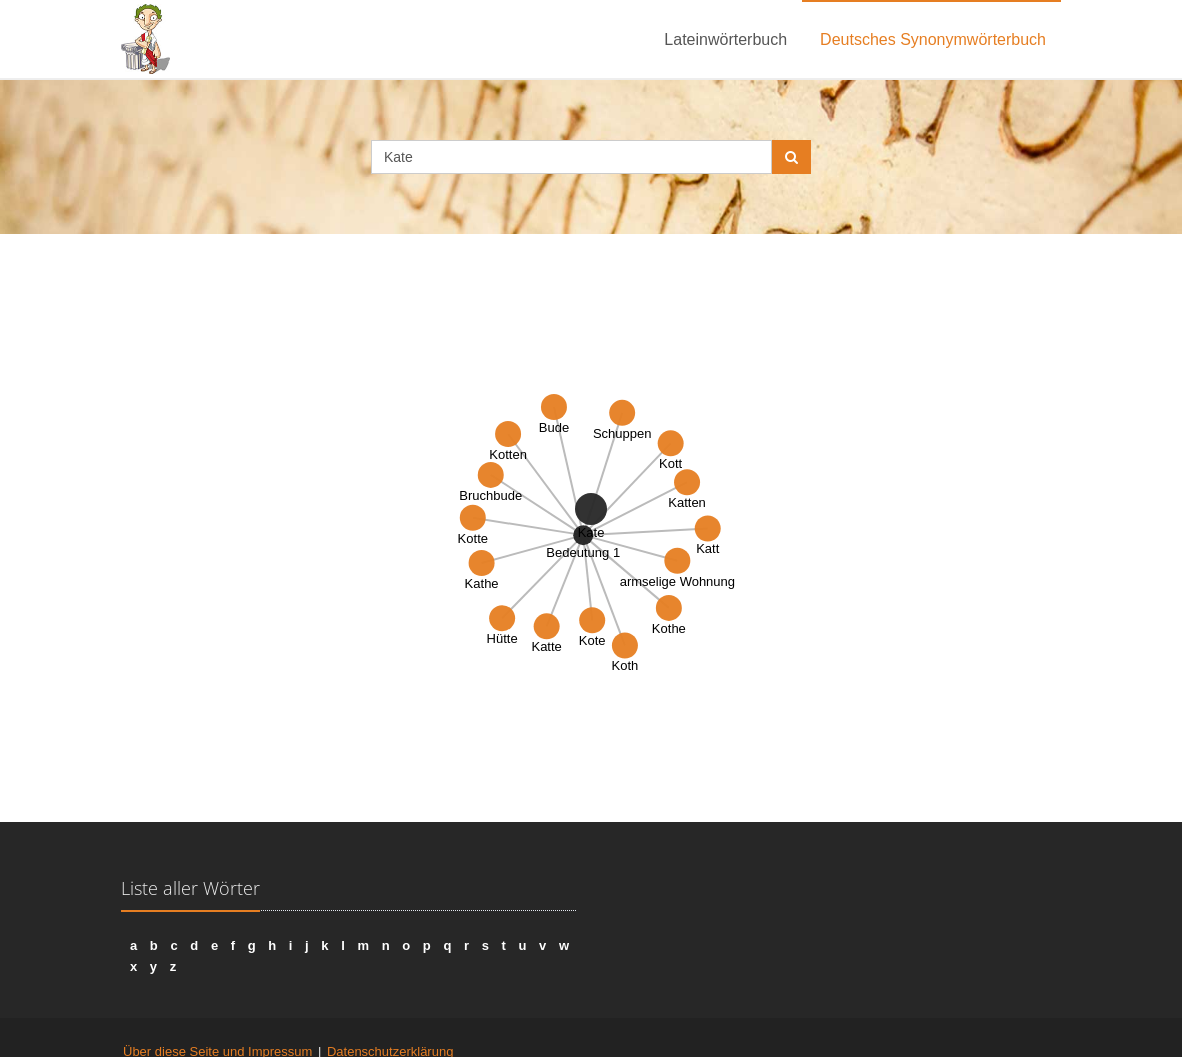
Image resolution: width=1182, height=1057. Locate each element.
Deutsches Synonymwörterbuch (933, 39)
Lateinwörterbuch (725, 39)
